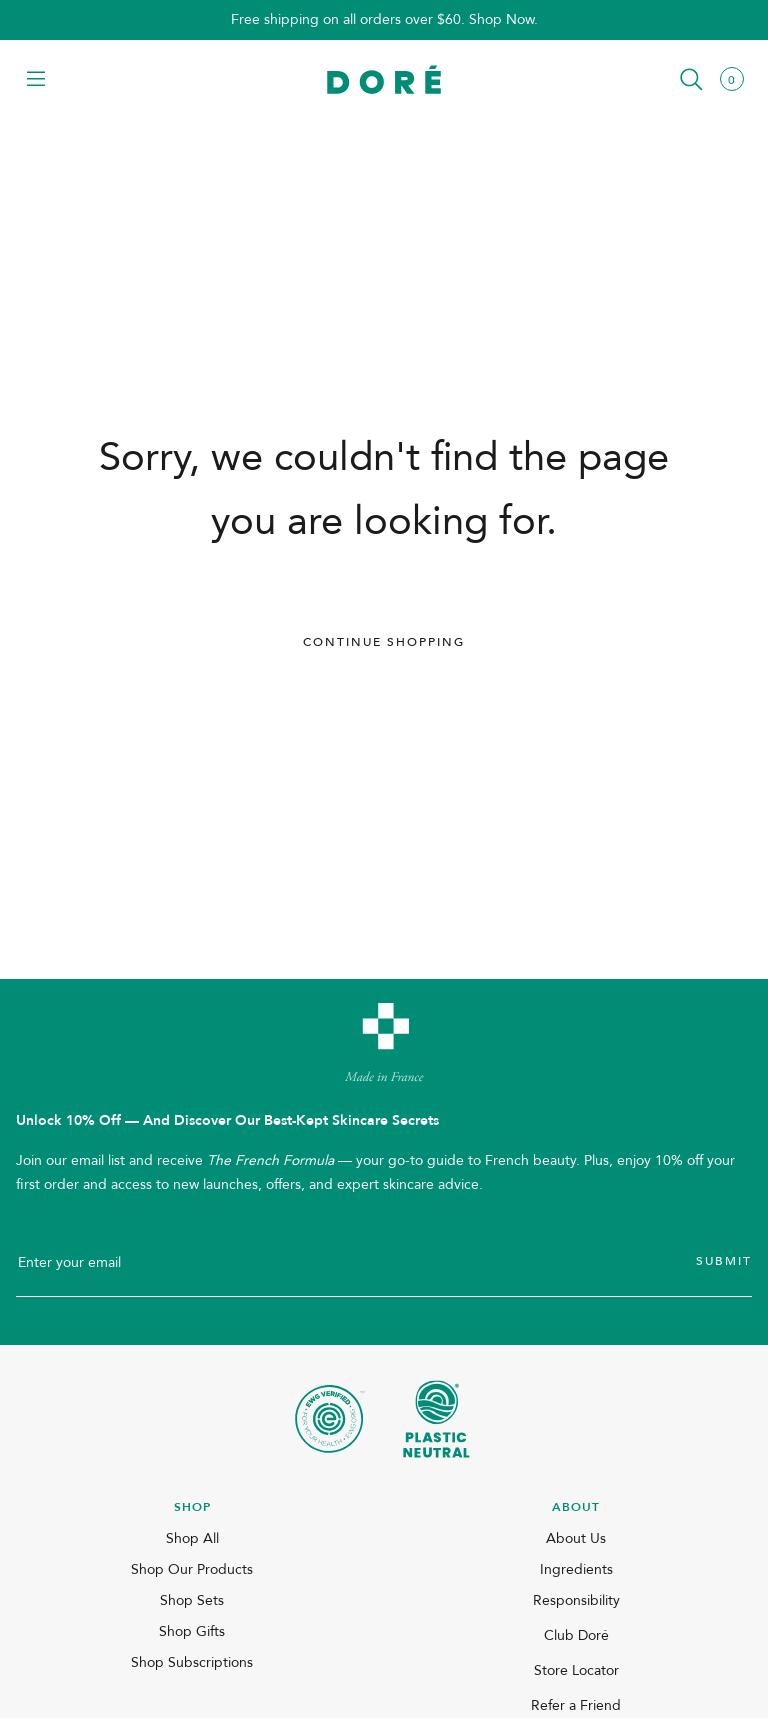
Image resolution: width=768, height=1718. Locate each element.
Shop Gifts (192, 1631)
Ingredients (576, 1569)
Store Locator (576, 1670)
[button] (36, 80)
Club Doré (576, 1635)
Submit (724, 1261)
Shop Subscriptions (192, 1662)
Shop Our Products (192, 1569)
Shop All (192, 1538)
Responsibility (576, 1600)
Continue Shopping (384, 642)
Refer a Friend (576, 1705)
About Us (576, 1538)
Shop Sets (192, 1600)
